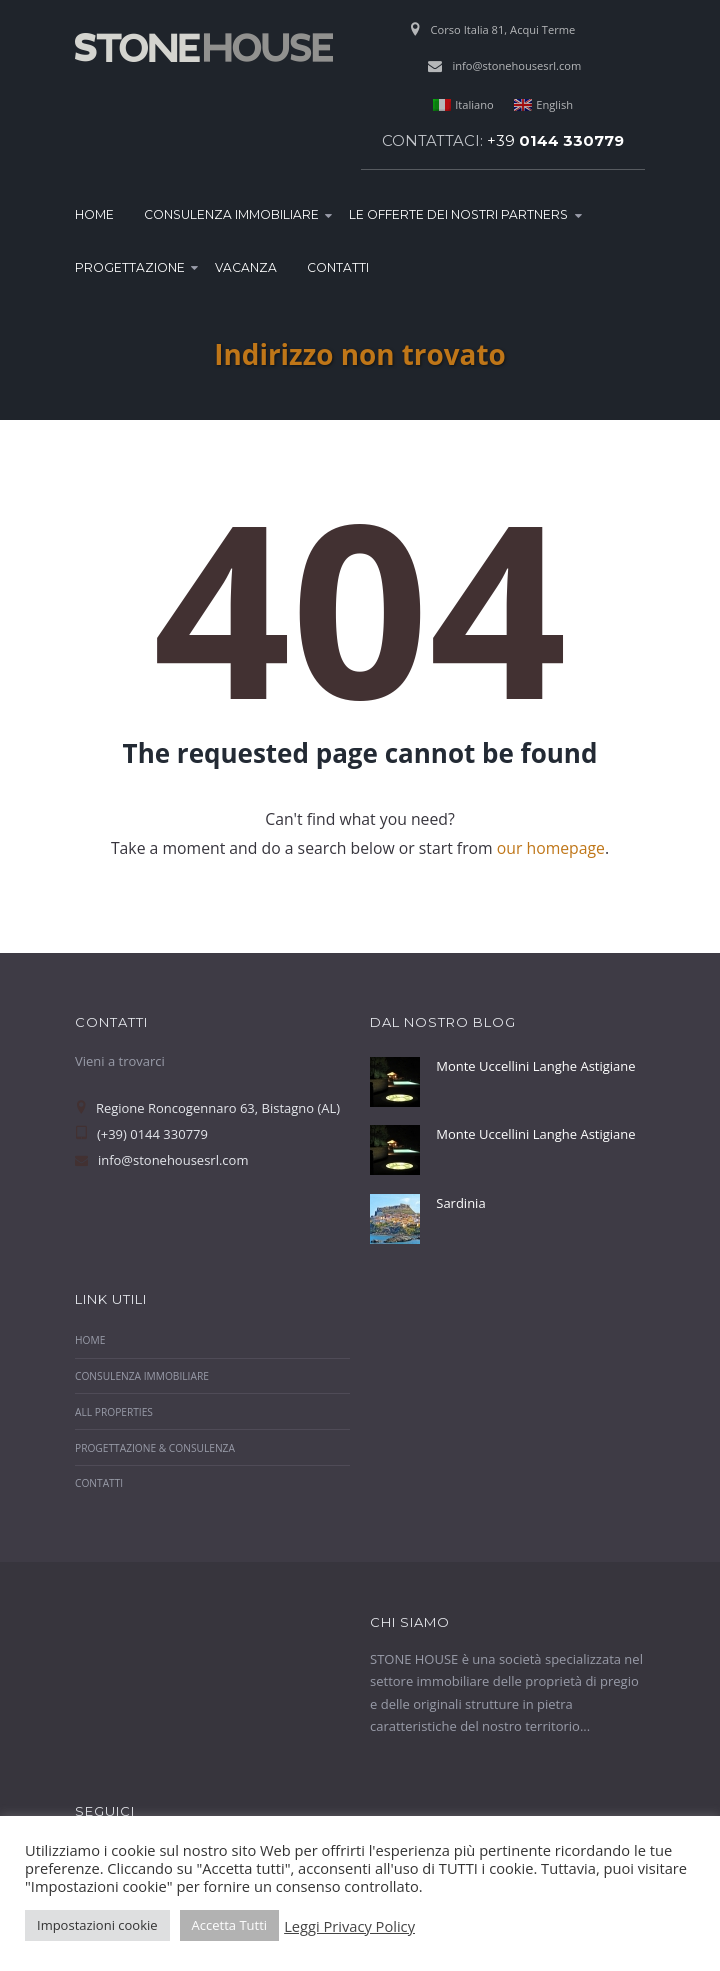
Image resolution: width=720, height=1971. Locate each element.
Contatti (338, 267)
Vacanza (246, 267)
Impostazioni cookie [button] (97, 1925)
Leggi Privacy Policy (349, 1926)
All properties (114, 1412)
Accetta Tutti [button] (230, 1925)
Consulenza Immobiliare (231, 214)
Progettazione (130, 267)
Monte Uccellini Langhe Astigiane (535, 1066)
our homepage (551, 848)
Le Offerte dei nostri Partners (458, 214)
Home (94, 214)
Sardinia (460, 1203)
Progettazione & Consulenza (155, 1448)
